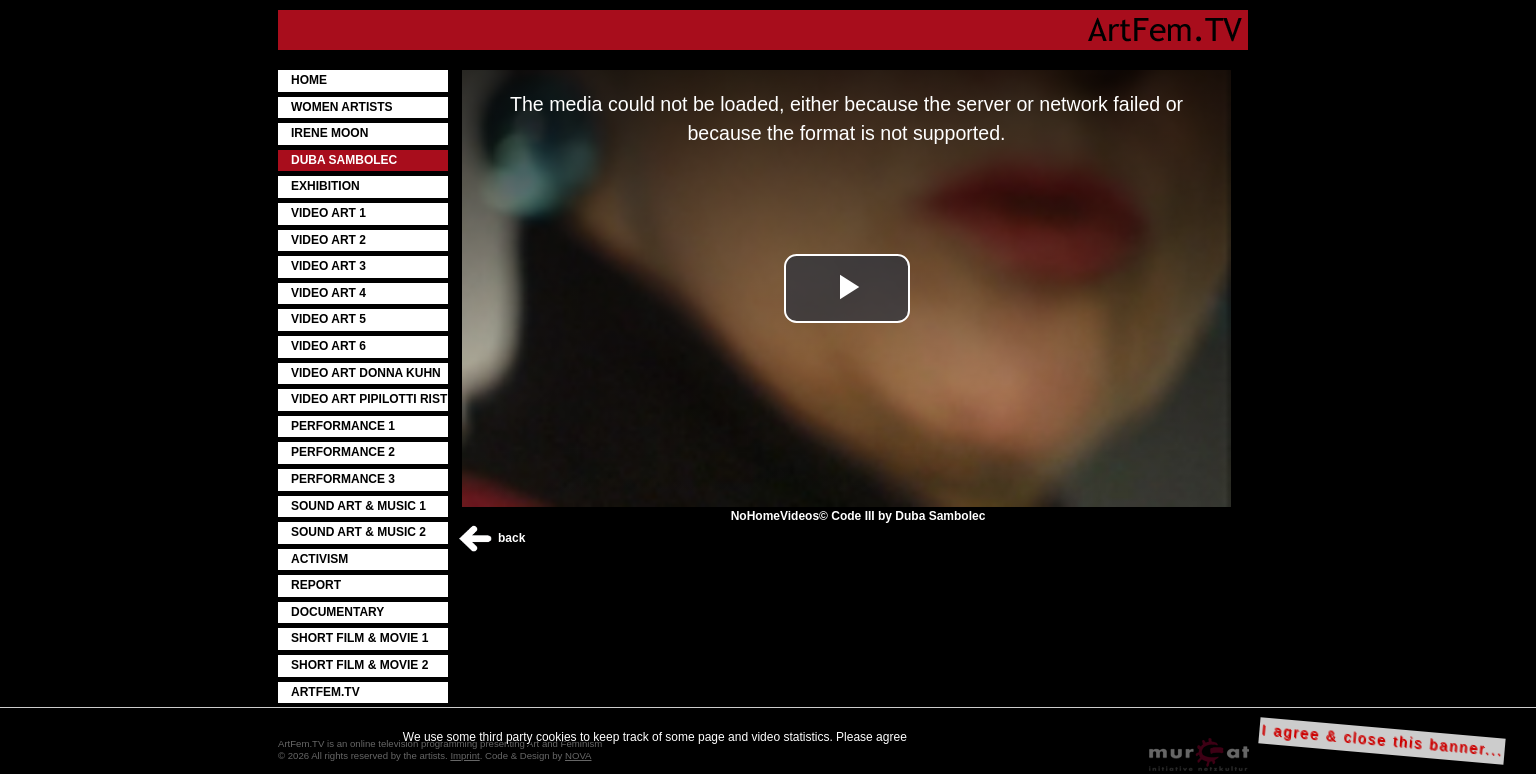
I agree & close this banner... (1382, 740)
